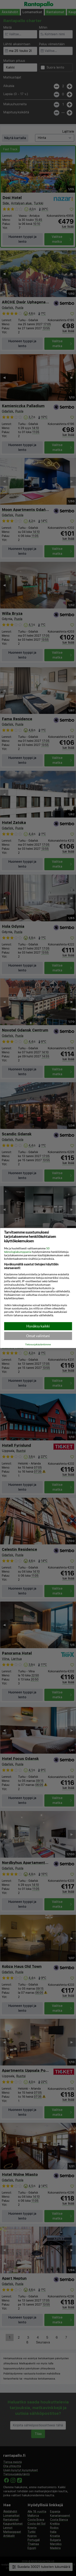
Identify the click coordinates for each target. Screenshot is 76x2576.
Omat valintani (38, 1336)
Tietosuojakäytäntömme (38, 1344)
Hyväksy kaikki (38, 1326)
